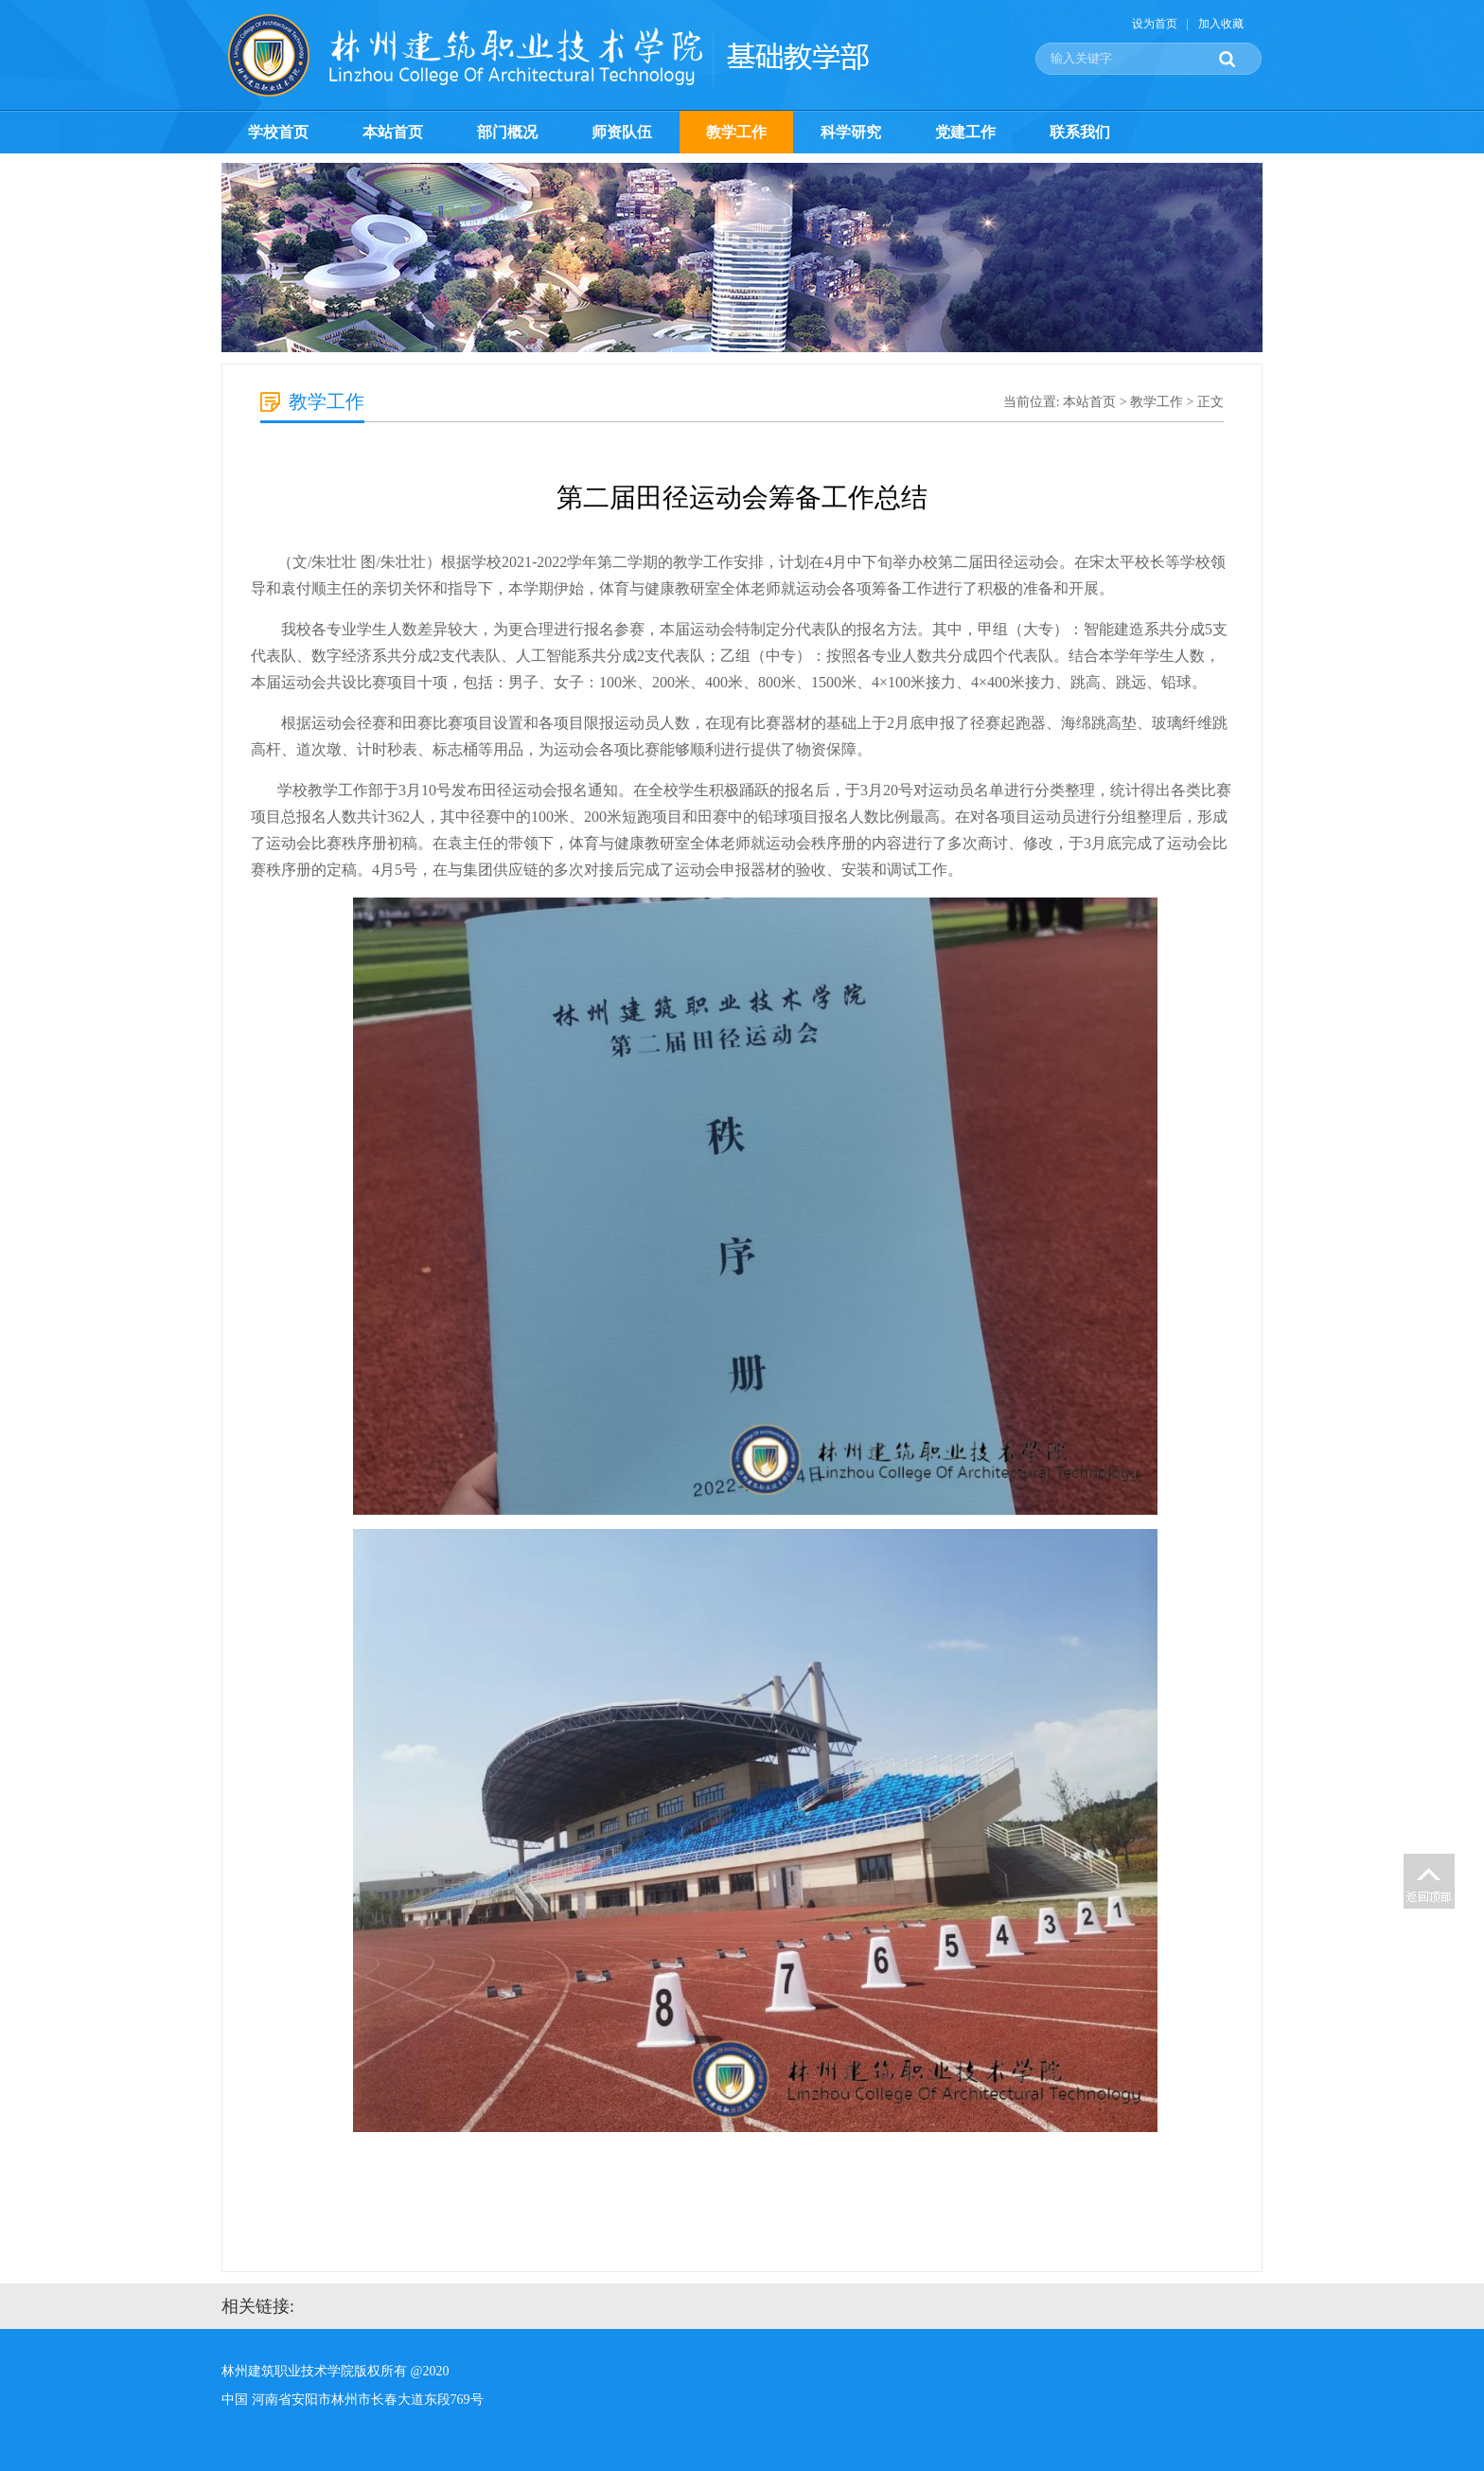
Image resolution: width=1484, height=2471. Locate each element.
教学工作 (736, 132)
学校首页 (278, 132)
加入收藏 (1221, 23)
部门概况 (507, 132)
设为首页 (1154, 23)
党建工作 (965, 132)
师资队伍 (622, 132)
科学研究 (851, 132)
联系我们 (1080, 132)
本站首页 (392, 132)
